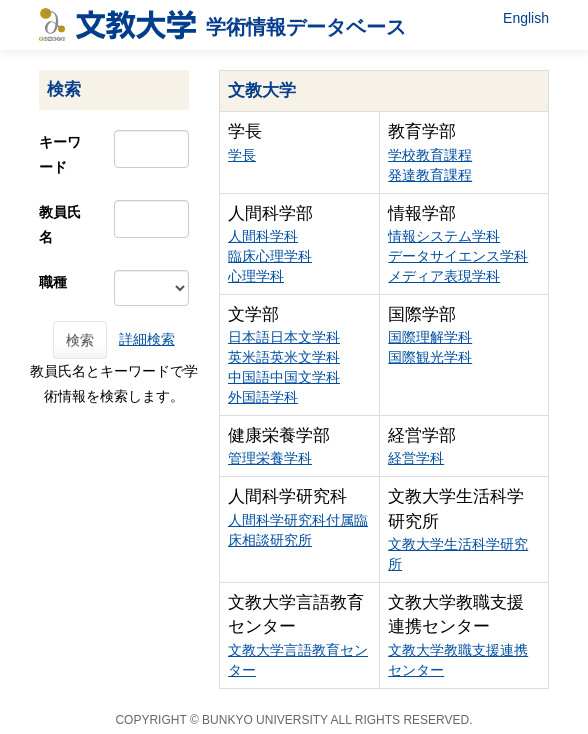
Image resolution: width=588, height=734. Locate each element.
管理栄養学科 (270, 458)
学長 (242, 155)
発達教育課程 (430, 175)
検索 (80, 340)
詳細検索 (147, 339)
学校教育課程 (430, 155)
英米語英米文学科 (284, 357)
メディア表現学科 (444, 276)
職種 (53, 282)
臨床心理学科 (270, 256)
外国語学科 (263, 397)
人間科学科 (263, 236)
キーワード (60, 154)
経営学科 (416, 458)
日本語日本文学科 (284, 337)
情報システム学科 (444, 236)
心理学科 (256, 276)
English (526, 18)
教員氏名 (60, 224)
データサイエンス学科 (458, 256)
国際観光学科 (430, 357)
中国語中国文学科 (284, 377)
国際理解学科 (430, 337)
